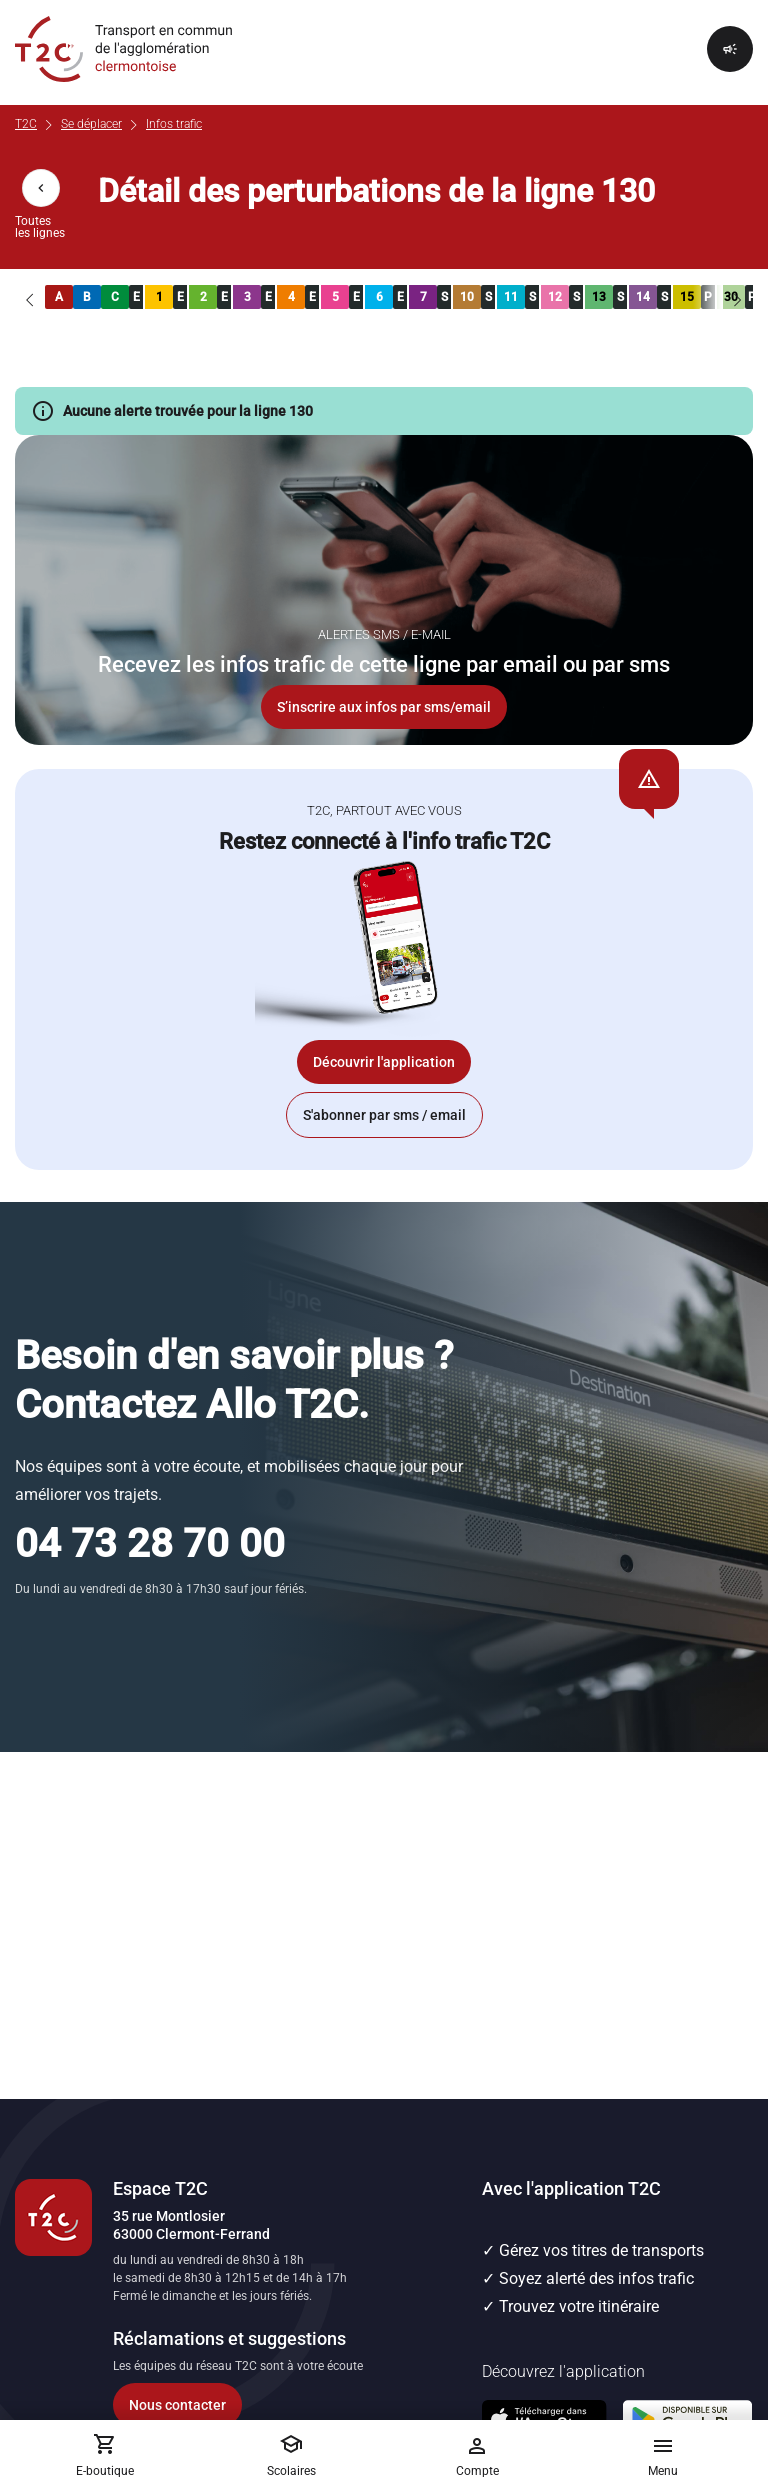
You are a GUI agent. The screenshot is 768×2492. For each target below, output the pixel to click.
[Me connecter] (477, 2456)
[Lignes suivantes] (738, 297)
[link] (59, 297)
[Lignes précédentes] (30, 297)
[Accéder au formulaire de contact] (248, 2405)
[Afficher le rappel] (730, 49)
